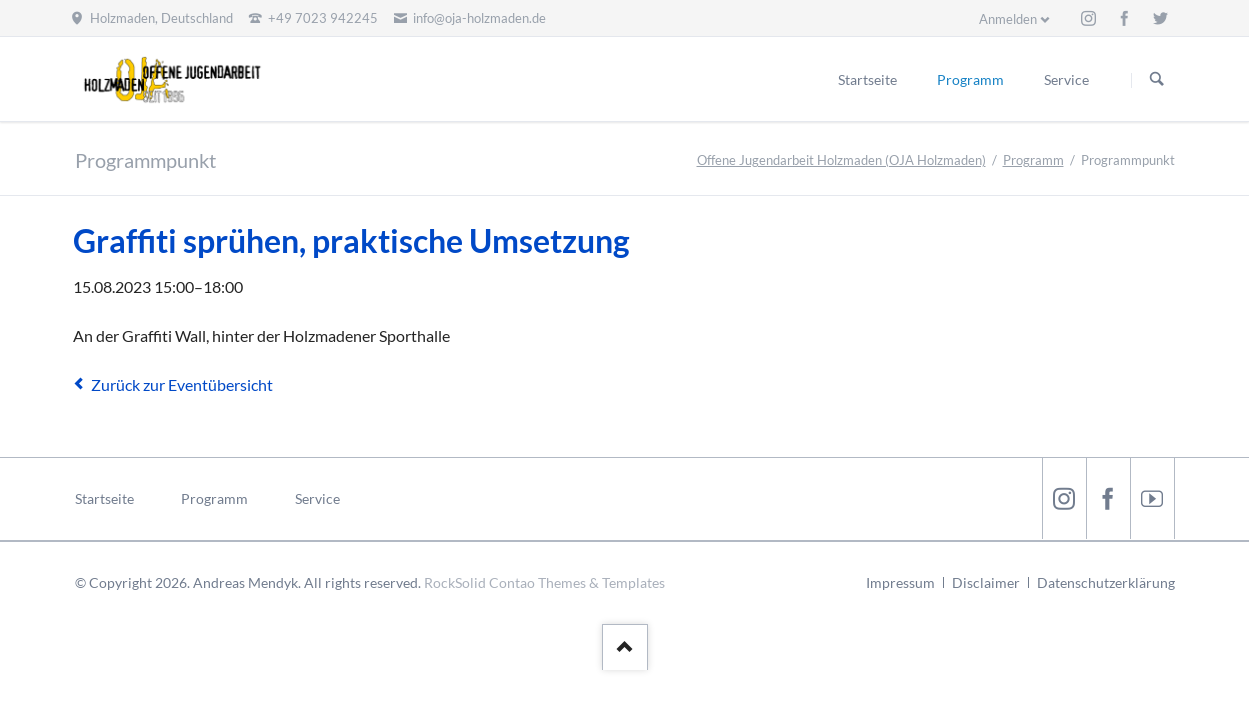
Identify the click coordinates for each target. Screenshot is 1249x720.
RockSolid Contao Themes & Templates (544, 582)
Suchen (1157, 80)
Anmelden (1008, 19)
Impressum (900, 582)
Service (317, 498)
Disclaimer (986, 582)
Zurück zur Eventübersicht (182, 384)
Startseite (104, 498)
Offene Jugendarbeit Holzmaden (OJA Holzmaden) (841, 160)
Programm (1033, 160)
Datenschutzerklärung (1106, 582)
